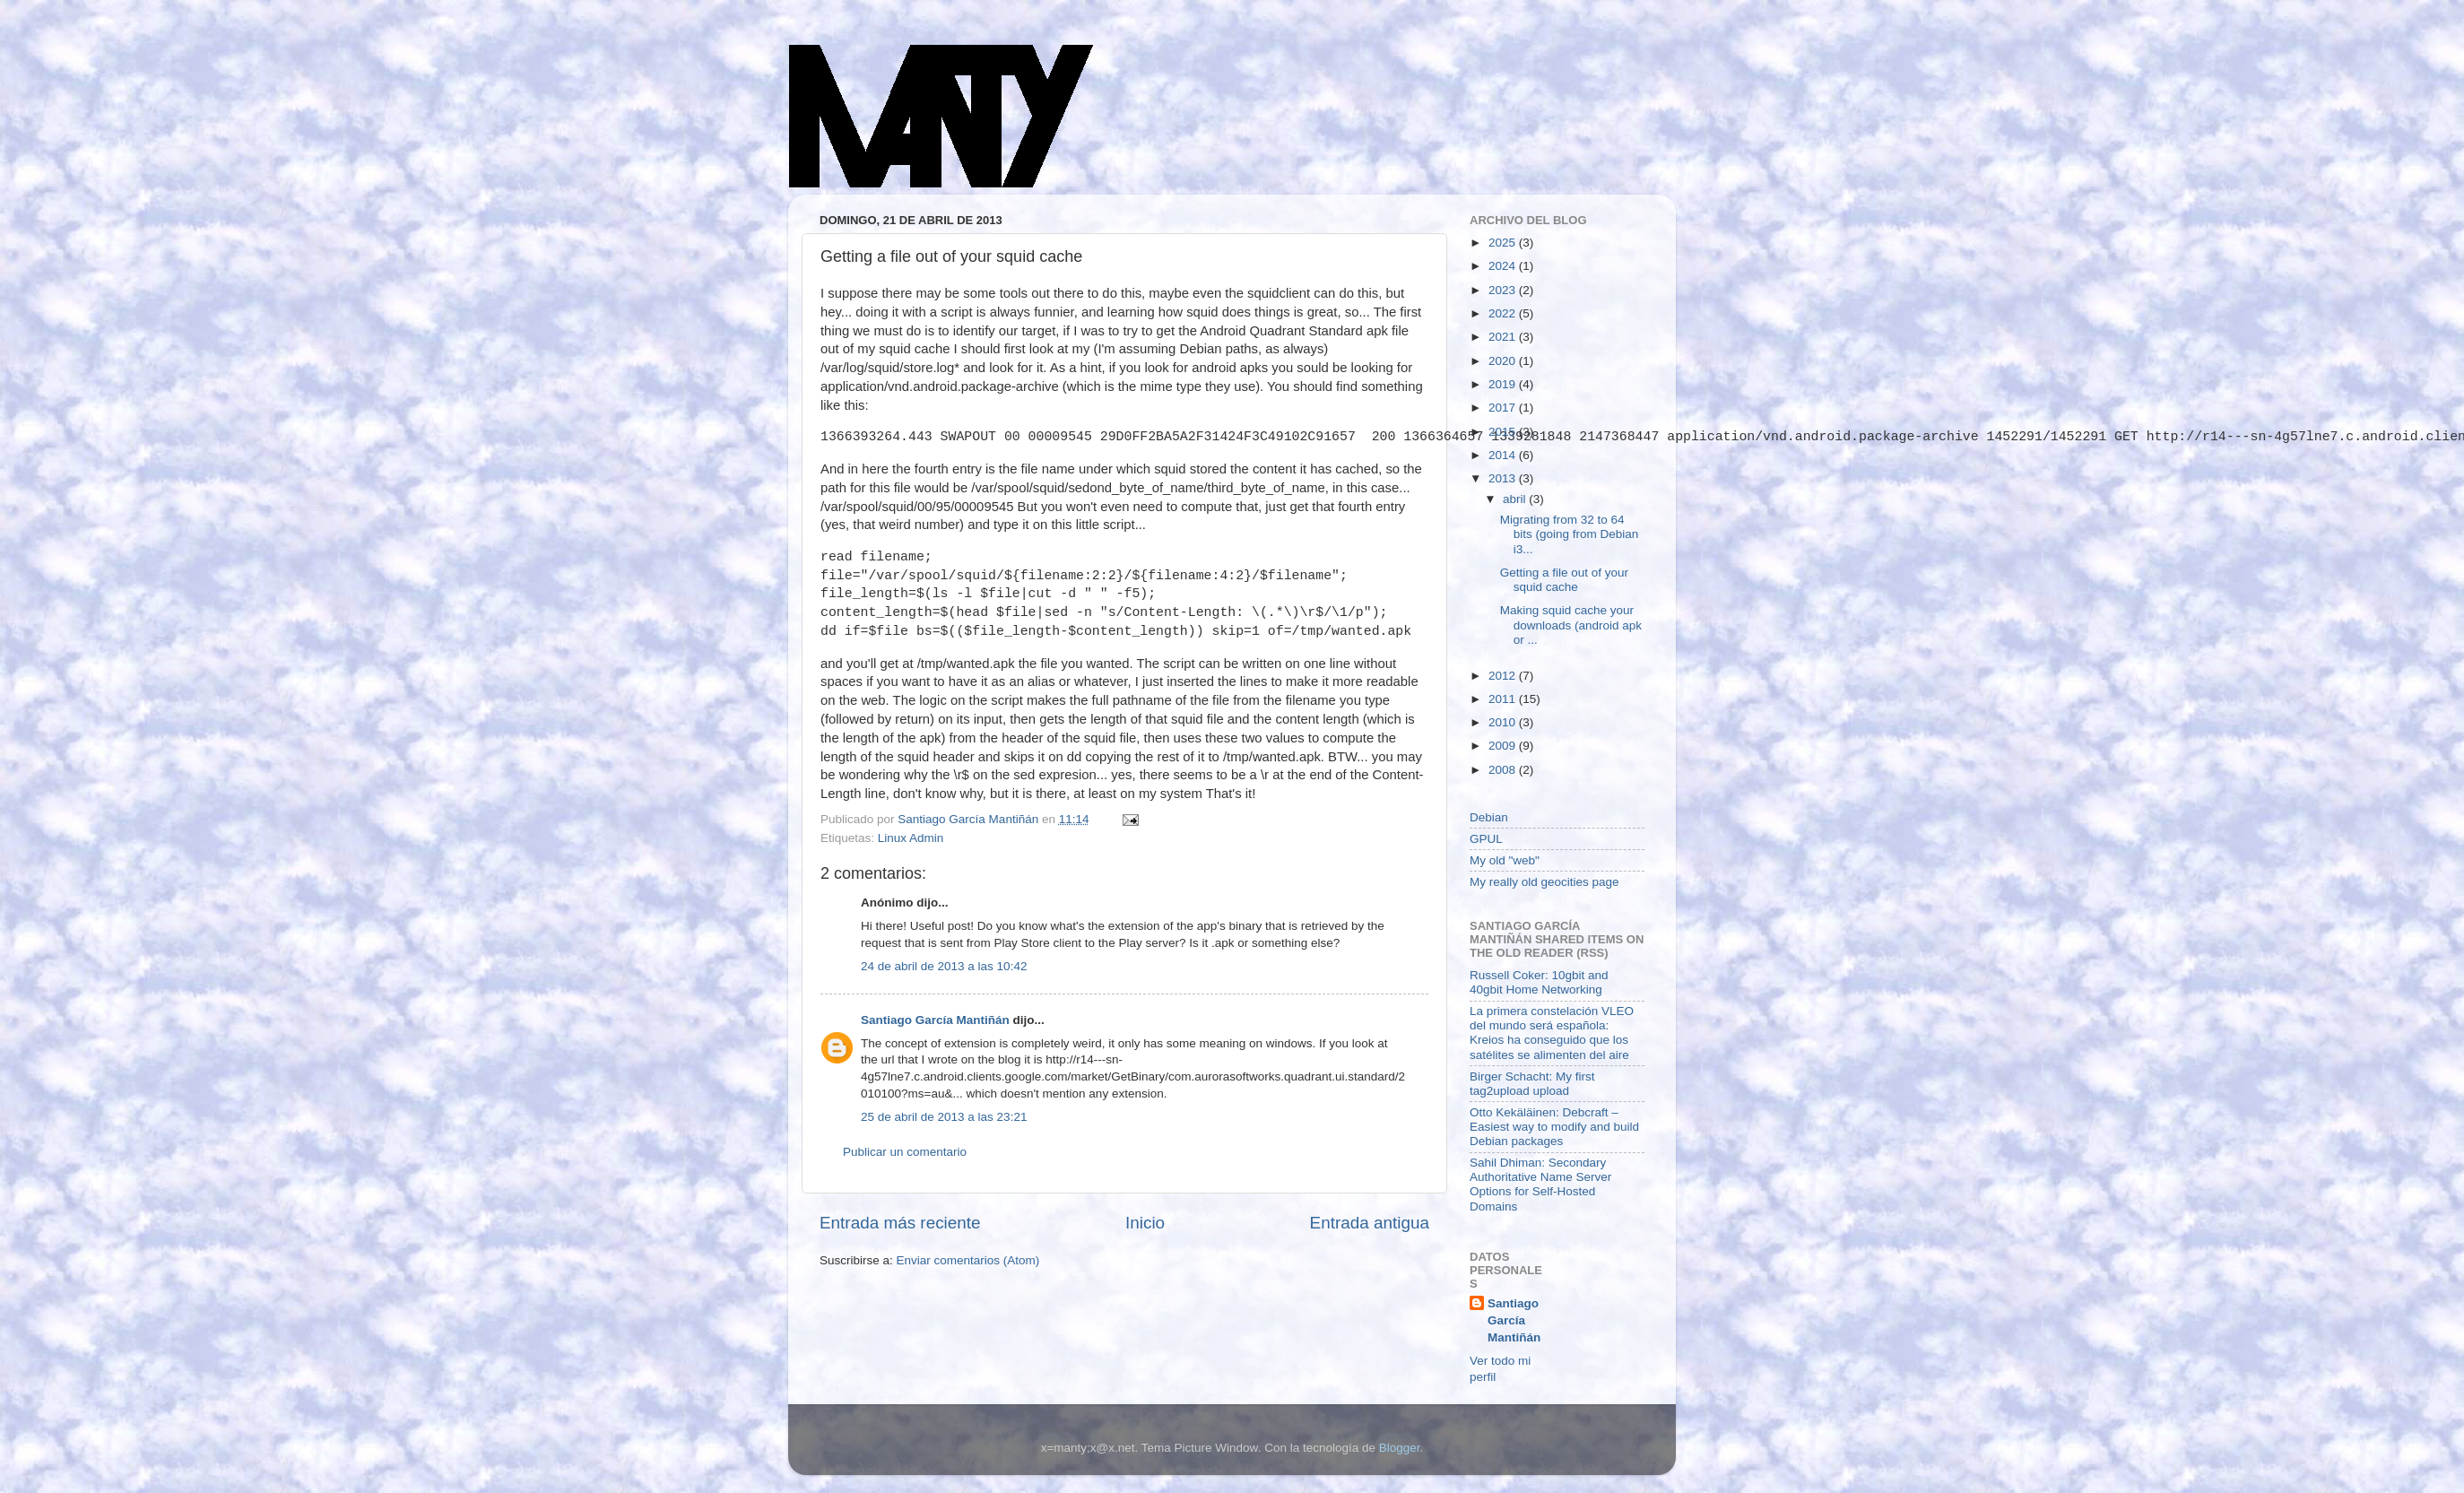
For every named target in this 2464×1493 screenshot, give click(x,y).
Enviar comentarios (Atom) (968, 1260)
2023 (1503, 290)
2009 (1503, 745)
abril (1516, 499)
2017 (1503, 407)
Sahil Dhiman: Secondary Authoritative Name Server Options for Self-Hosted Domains (1540, 1184)
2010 (1503, 722)
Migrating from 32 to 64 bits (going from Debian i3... (1569, 534)
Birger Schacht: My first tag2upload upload (1532, 1084)
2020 (1503, 361)
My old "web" (1505, 860)
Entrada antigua (1369, 1222)
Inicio (1145, 1222)
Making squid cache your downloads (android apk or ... (1571, 624)
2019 (1503, 384)
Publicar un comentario (905, 1152)
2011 (1503, 699)
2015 (1503, 431)
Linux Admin (911, 838)
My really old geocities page (1544, 882)
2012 (1503, 675)
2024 (1503, 266)
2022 (1503, 313)
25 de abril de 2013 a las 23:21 (944, 1117)
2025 (1503, 242)
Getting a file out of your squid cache (1564, 580)
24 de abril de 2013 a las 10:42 (944, 966)
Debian (1489, 817)
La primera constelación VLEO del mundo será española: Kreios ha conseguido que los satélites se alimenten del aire (1552, 1033)
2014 (1503, 455)
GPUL (1486, 839)
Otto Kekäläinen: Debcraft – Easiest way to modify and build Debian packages (1554, 1127)
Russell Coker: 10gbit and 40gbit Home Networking (1539, 982)
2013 (1503, 478)
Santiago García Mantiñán (935, 1020)
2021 (1503, 336)
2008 (1503, 770)
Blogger (1399, 1447)
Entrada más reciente (900, 1222)
